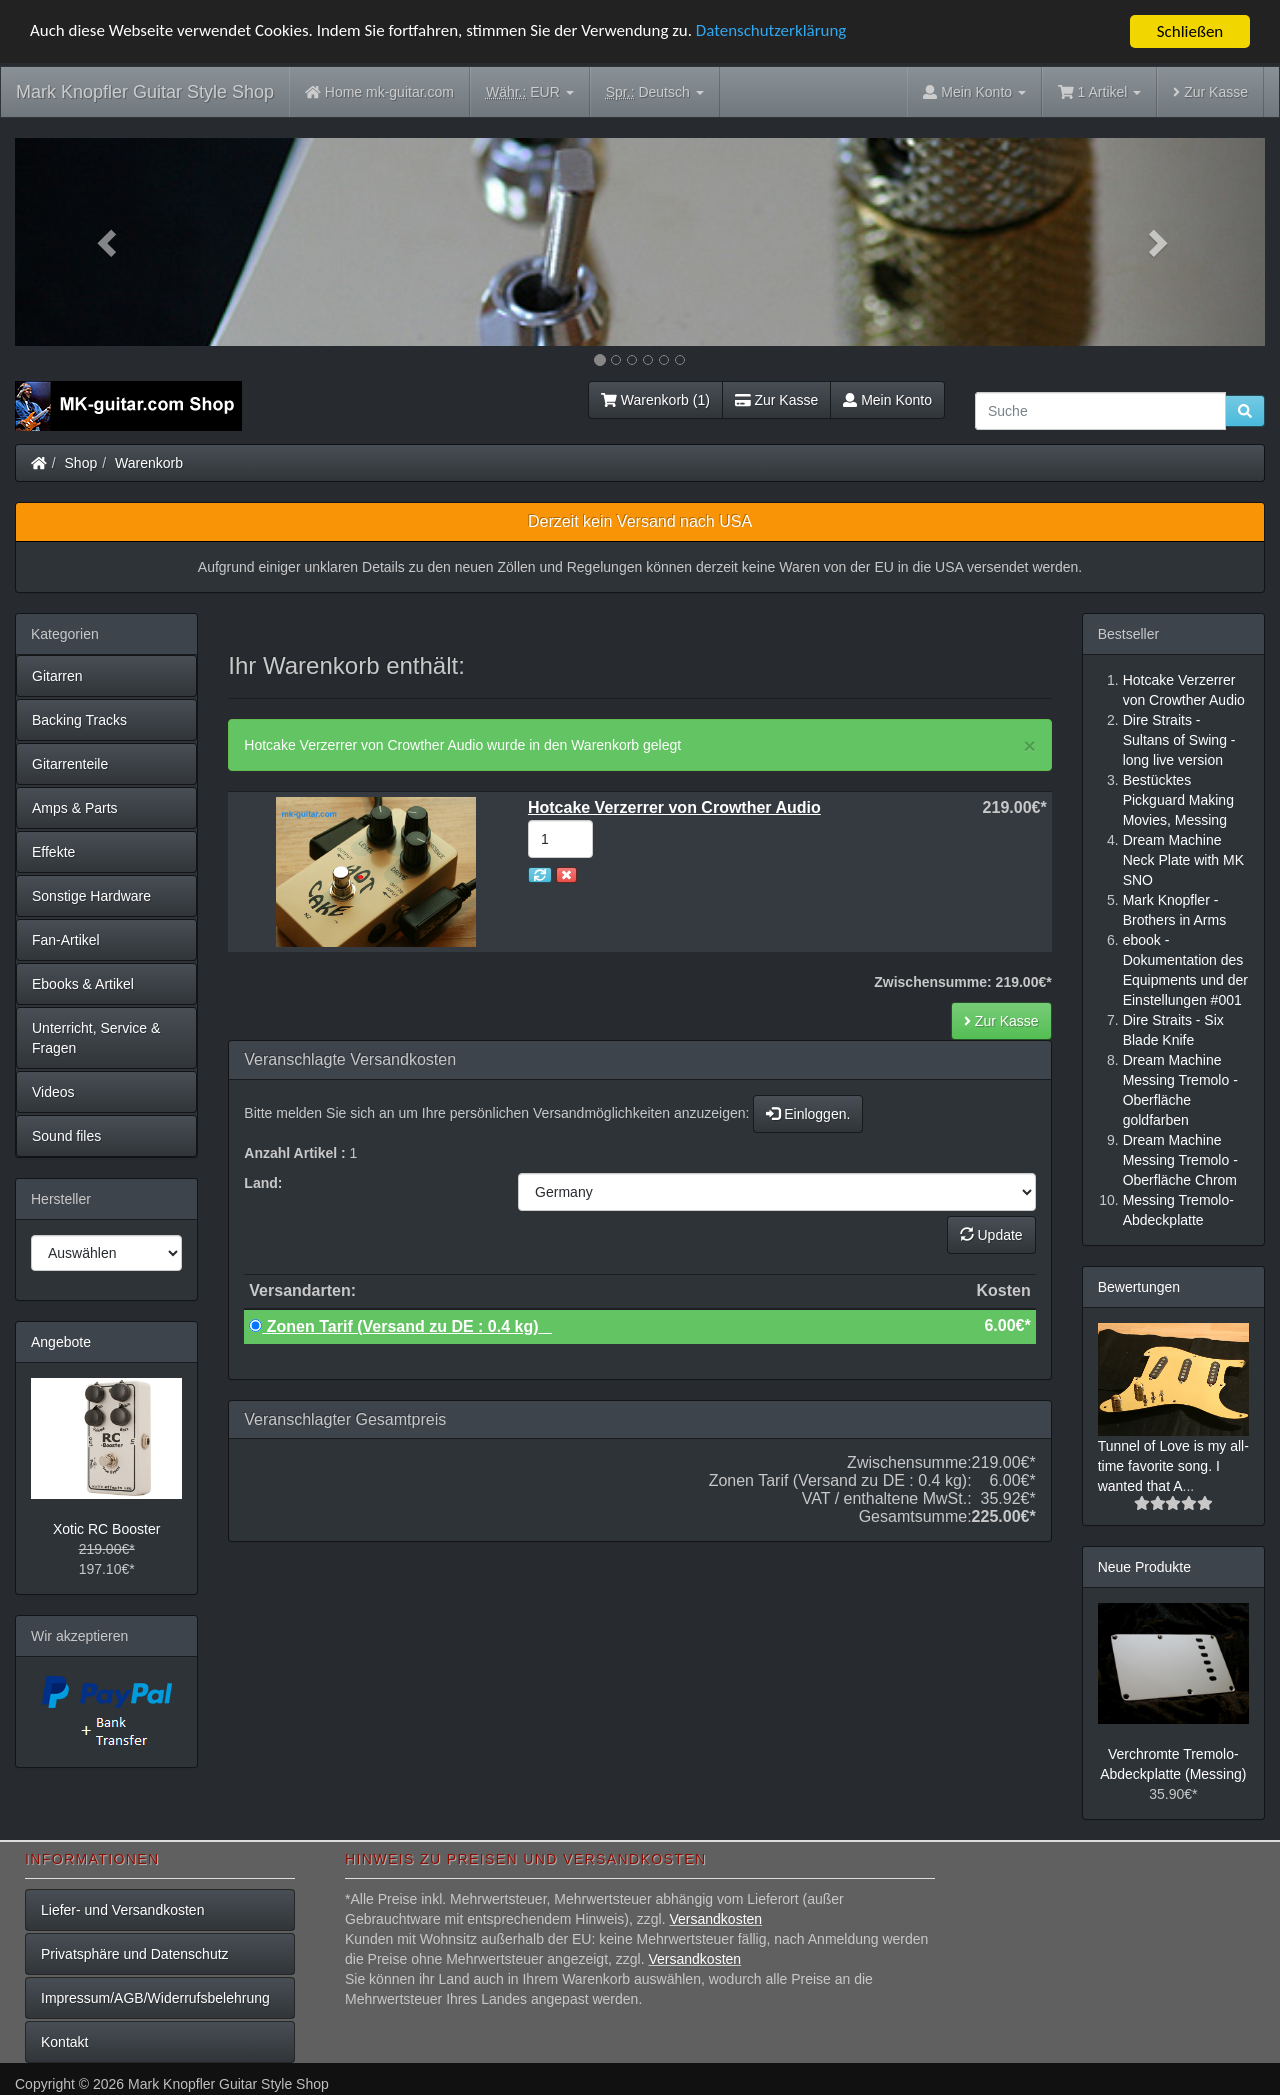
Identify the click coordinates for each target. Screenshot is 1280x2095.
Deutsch (655, 92)
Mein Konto (887, 400)
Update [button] (991, 1235)
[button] (109, 242)
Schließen (1190, 31)
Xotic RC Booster (106, 1529)
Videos (53, 1092)
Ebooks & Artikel (83, 984)
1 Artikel (1099, 92)
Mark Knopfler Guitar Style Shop (145, 92)
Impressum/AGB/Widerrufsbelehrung (155, 1998)
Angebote (61, 1342)
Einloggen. (808, 1114)
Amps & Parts (75, 808)
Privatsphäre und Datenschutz (135, 1954)
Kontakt (64, 2042)
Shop (81, 463)
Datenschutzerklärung (773, 32)
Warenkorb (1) (655, 400)
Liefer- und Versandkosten (122, 1910)
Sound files (66, 1136)
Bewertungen (1139, 1287)
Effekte (53, 852)
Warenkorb (149, 463)
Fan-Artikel (66, 940)
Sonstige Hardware (91, 896)
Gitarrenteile (70, 764)
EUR (530, 92)
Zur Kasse (1210, 92)
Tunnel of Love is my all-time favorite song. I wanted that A (1173, 1466)
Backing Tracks (79, 720)
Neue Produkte (1144, 1567)
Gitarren (57, 676)
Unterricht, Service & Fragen (96, 1038)
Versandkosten (715, 1919)
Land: (263, 1183)
